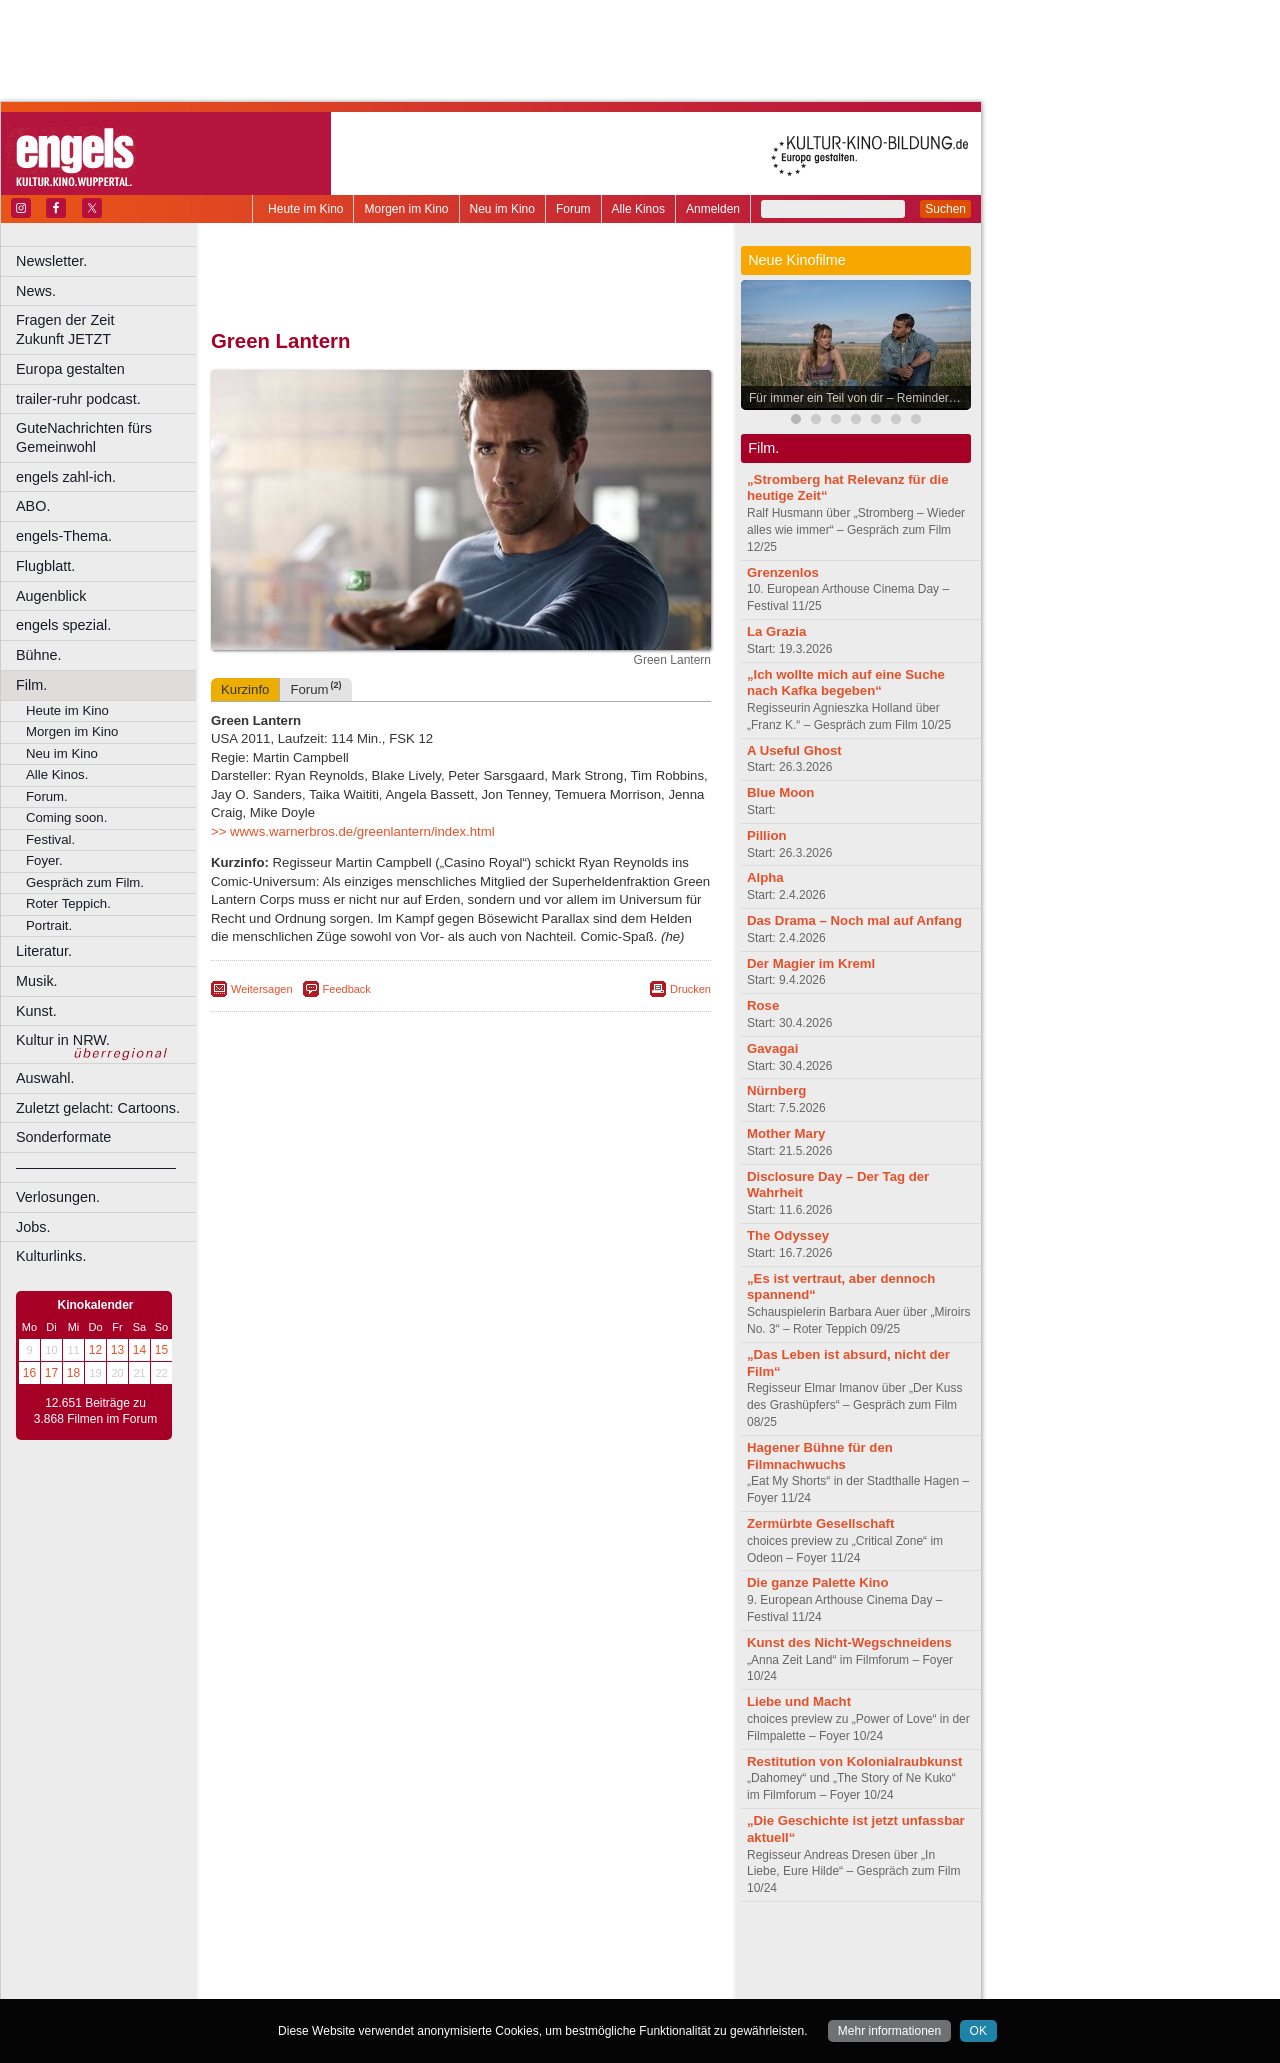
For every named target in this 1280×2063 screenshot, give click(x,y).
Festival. (50, 839)
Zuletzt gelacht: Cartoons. (98, 1108)
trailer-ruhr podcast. (78, 399)
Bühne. (39, 655)
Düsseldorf (549, 1984)
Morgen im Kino (406, 209)
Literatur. (44, 951)
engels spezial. (63, 625)
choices (354, 1967)
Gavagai (772, 1048)
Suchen (945, 209)
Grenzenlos (783, 572)
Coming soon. (66, 817)
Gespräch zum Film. (85, 882)
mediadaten (623, 1950)
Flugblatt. (45, 566)
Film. (31, 685)
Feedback (347, 989)
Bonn (351, 1984)
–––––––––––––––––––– (96, 1167)
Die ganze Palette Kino (817, 1582)
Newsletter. (51, 261)
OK (978, 2031)
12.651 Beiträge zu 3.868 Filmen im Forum (95, 1411)
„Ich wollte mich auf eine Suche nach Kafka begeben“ (846, 683)
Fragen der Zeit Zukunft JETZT (108, 329)
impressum (449, 1950)
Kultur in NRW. (63, 1040)
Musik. (37, 981)
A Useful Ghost (794, 750)
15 (161, 1350)
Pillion (767, 835)
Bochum (308, 1984)
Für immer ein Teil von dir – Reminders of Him (861, 398)
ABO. (33, 506)
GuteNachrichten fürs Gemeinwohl (84, 437)
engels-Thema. (64, 536)
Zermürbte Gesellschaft (820, 1523)
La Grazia (776, 631)
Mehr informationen (889, 2031)
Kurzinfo (245, 689)
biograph (300, 1967)
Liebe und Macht (799, 1701)
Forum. (47, 796)
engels (401, 1967)
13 (117, 1350)
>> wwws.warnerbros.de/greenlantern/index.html (353, 831)
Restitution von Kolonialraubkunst (854, 1761)
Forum (573, 209)
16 (29, 1373)
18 (73, 1373)
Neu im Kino (502, 209)
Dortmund (487, 1984)
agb (573, 1950)
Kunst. (36, 1011)
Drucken (690, 989)
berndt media (375, 1950)
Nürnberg (776, 1090)
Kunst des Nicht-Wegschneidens (849, 1642)
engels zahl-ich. (66, 477)
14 (139, 1350)
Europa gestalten (70, 369)
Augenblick (51, 596)
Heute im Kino (305, 209)
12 (95, 1350)
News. (36, 291)
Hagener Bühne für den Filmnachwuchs (820, 1456)
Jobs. (33, 1227)
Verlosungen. (58, 1197)
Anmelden (713, 209)
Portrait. (49, 925)
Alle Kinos (638, 209)
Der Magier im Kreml (811, 963)
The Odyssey (788, 1235)
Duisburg (609, 1984)
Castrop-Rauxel (412, 1984)
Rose (763, 1005)
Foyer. (44, 860)
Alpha (765, 877)
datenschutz (520, 1950)
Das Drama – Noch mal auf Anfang (854, 920)
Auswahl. (45, 1078)
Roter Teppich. (68, 903)
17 (51, 1373)
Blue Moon (780, 792)
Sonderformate (63, 1137)
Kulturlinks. (51, 1256)
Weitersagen (262, 989)
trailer (461, 1967)
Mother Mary (786, 1133)
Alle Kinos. (57, 774)
